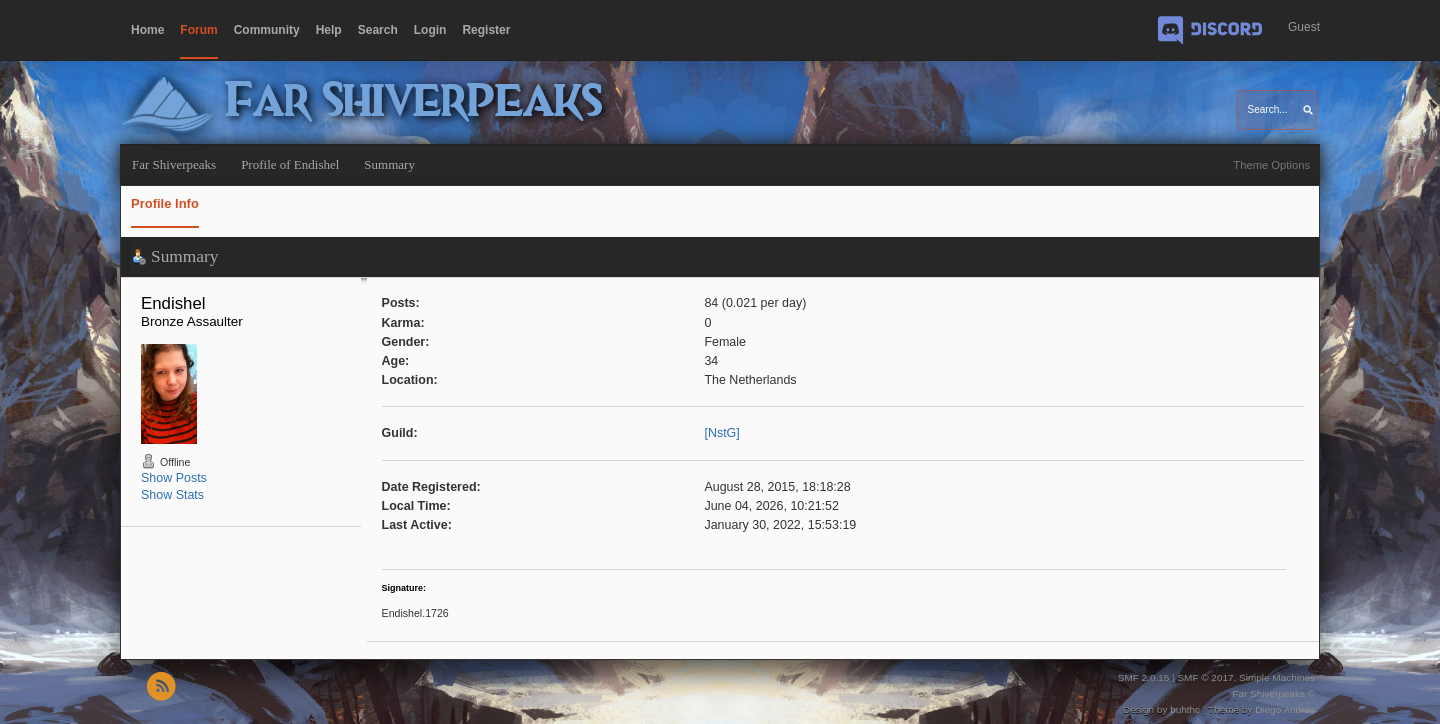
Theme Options (1271, 165)
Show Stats (172, 495)
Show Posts (174, 478)
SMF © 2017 (1205, 677)
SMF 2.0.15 (1144, 677)
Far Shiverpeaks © (1273, 693)
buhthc (1185, 709)
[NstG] (721, 433)
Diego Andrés (1285, 709)
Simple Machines (1277, 677)
